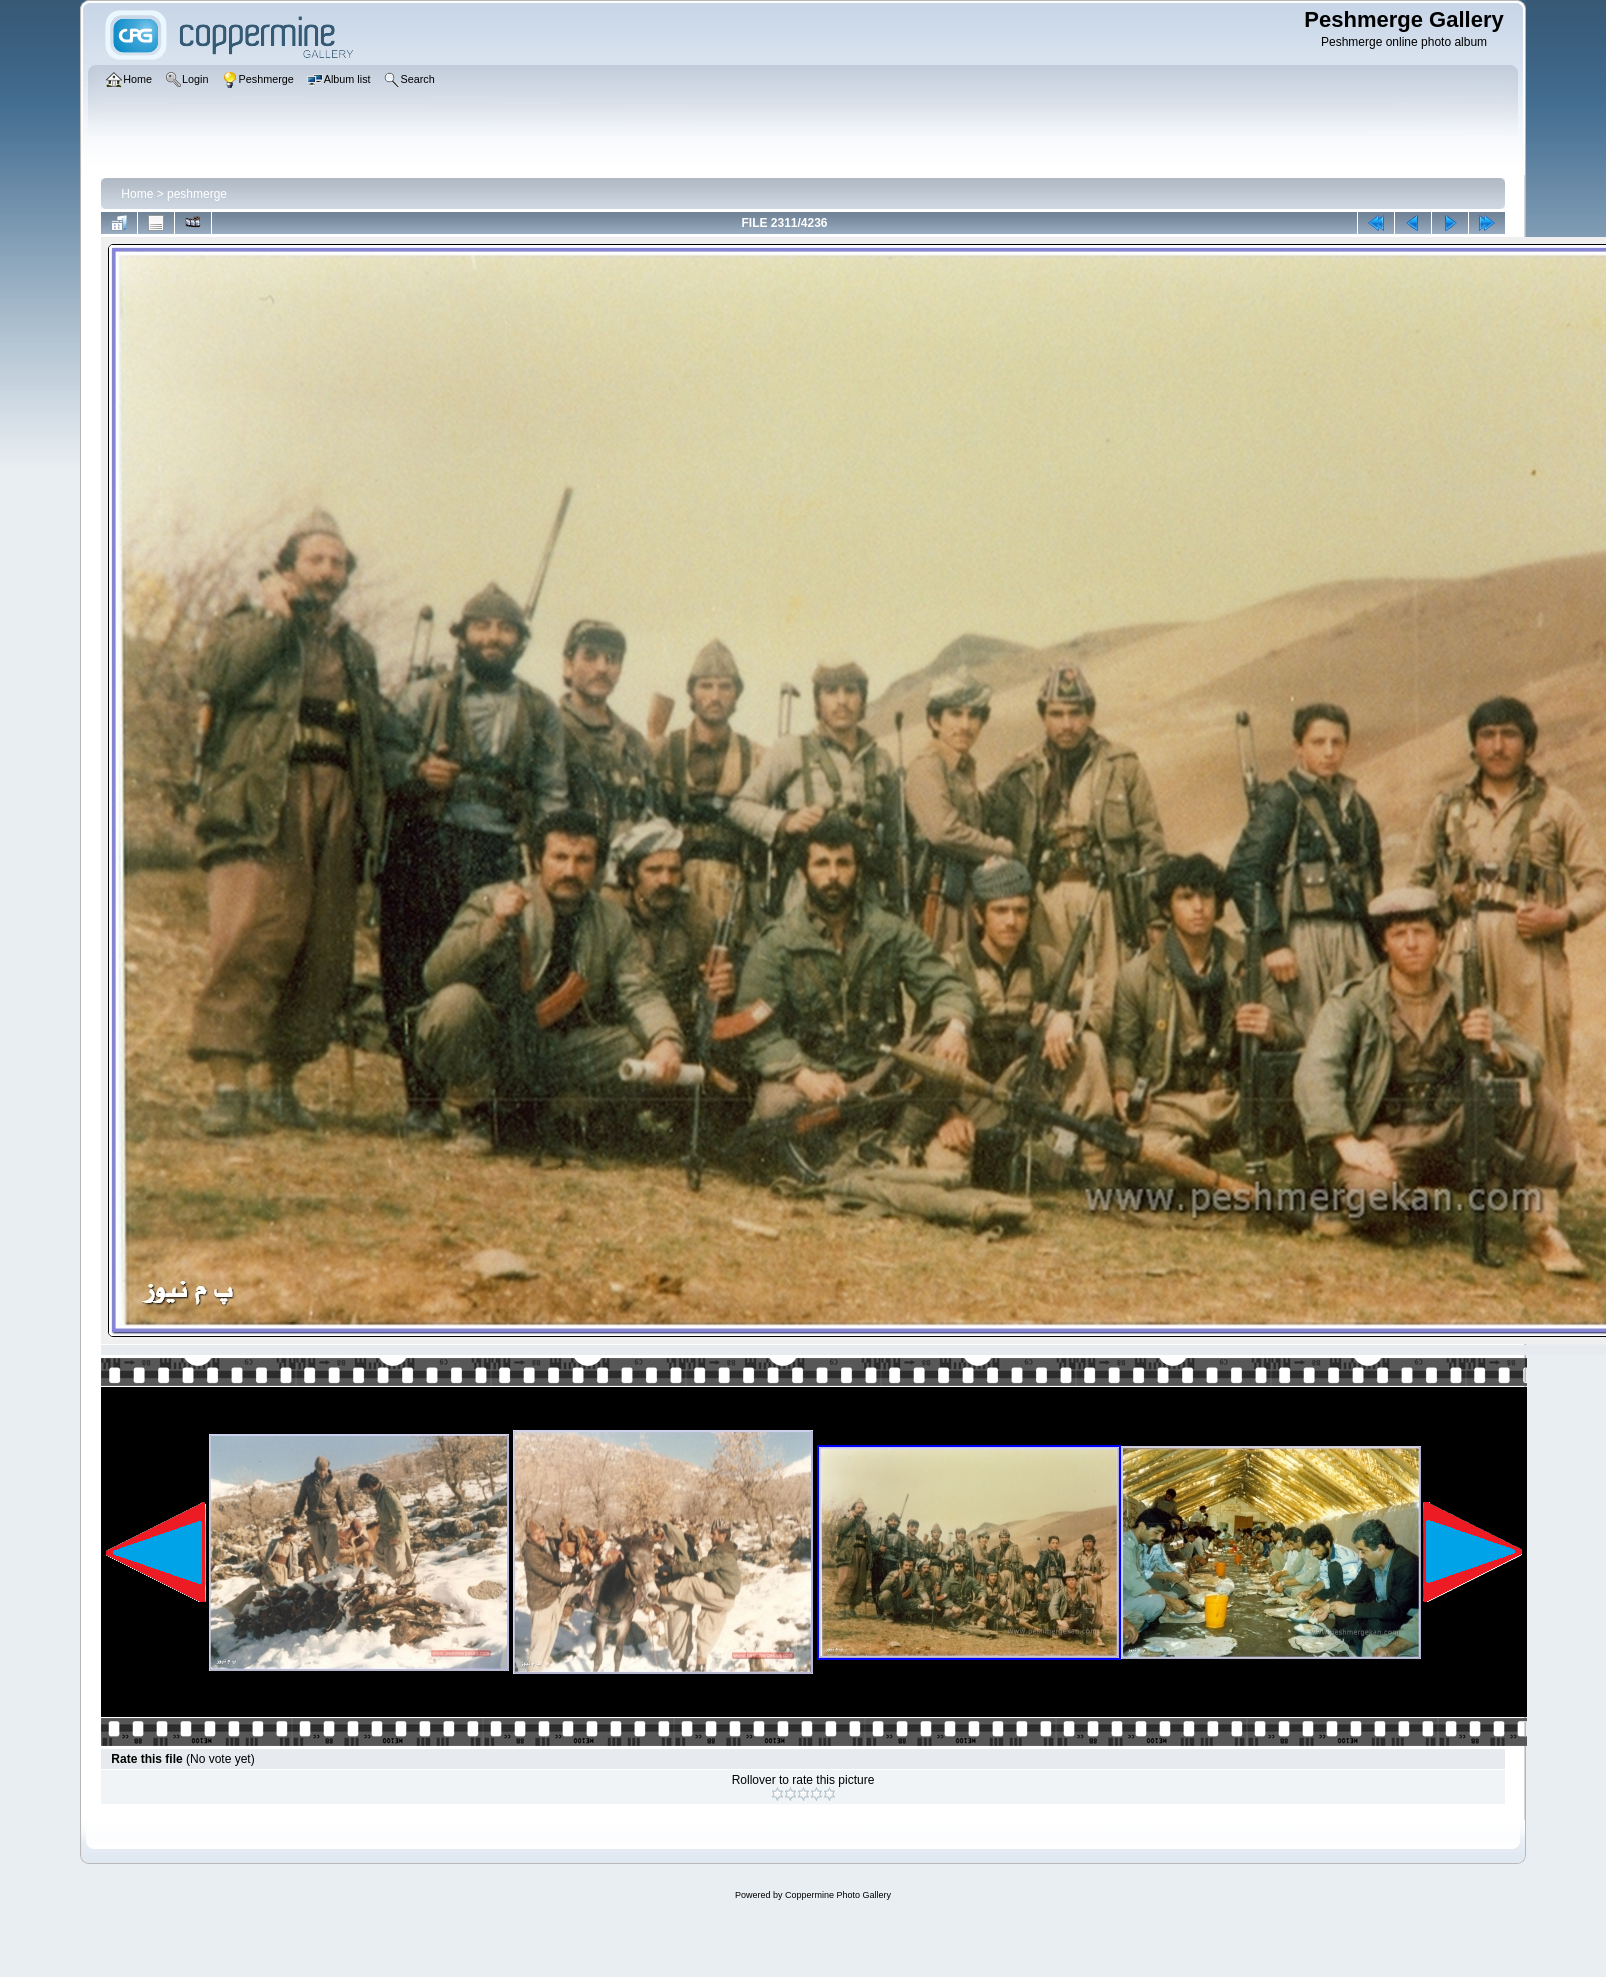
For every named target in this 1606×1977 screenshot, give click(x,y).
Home (137, 194)
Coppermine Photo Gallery (838, 1895)
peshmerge (197, 194)
